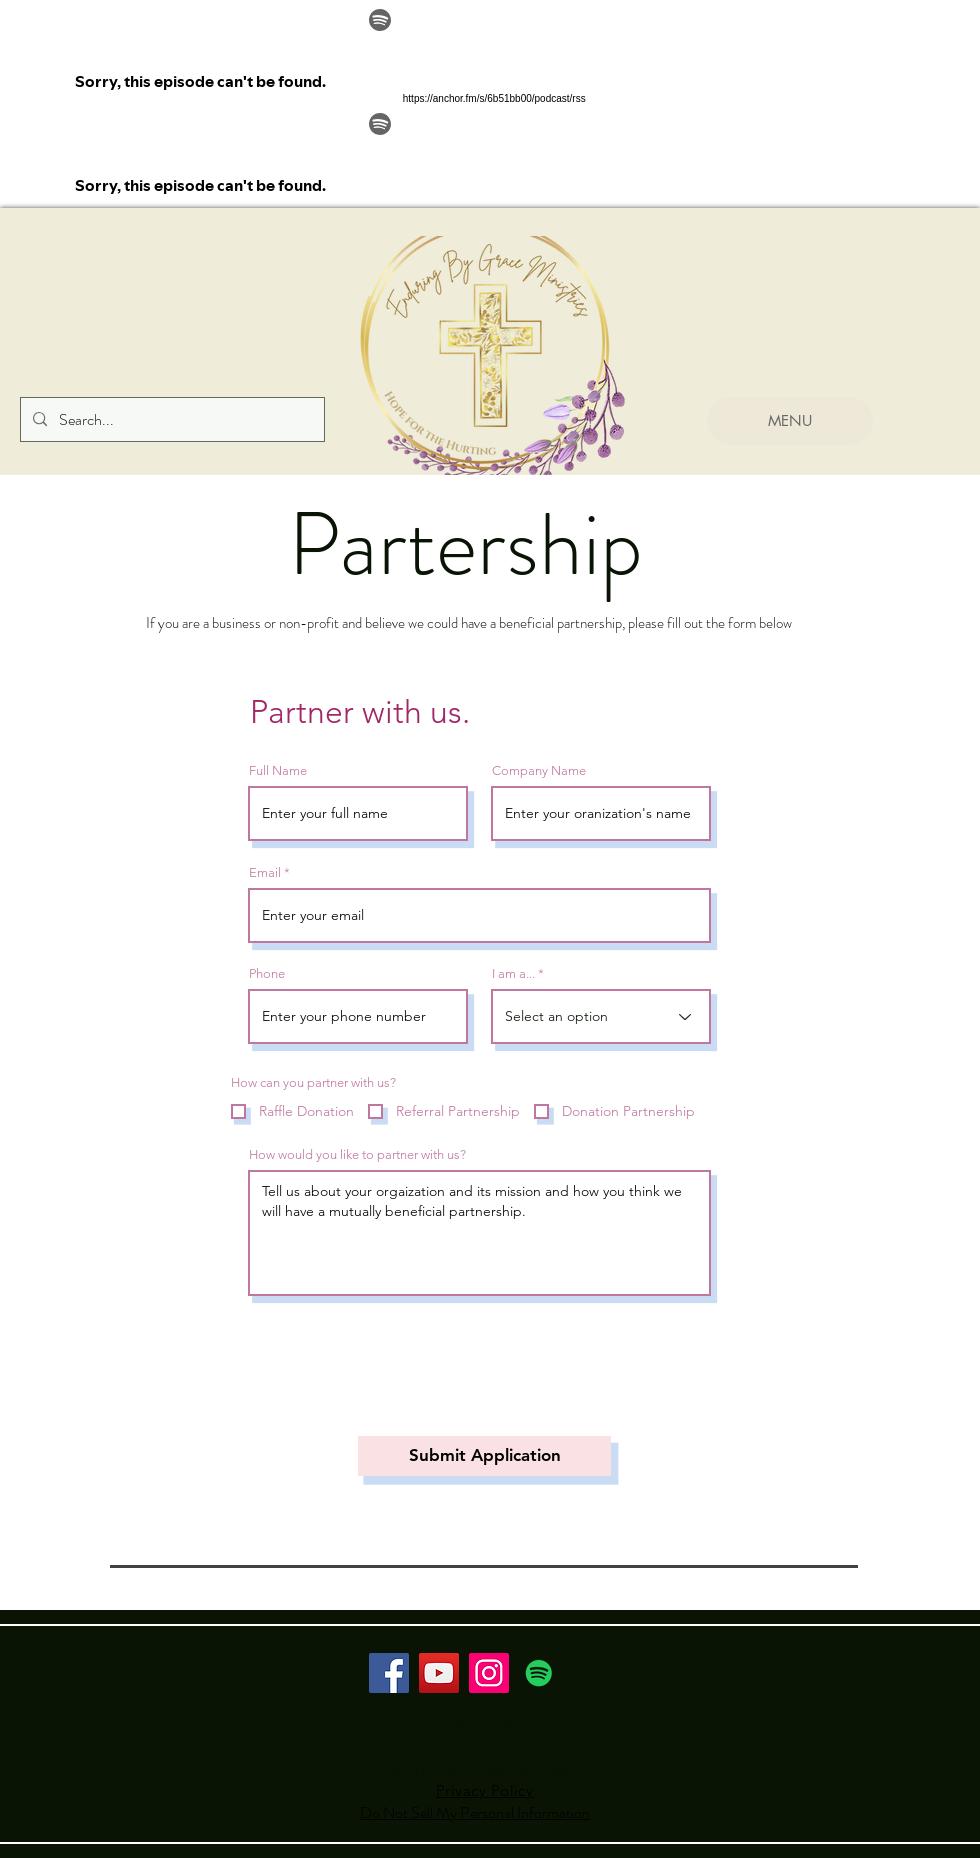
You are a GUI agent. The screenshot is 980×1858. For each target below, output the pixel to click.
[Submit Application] (484, 1456)
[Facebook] (389, 1673)
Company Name (539, 770)
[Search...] (170, 419)
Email (265, 872)
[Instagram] (489, 1673)
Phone (267, 973)
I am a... (513, 973)
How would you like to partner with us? (357, 1154)
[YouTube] (439, 1673)
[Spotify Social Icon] (539, 1673)
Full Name (278, 770)
